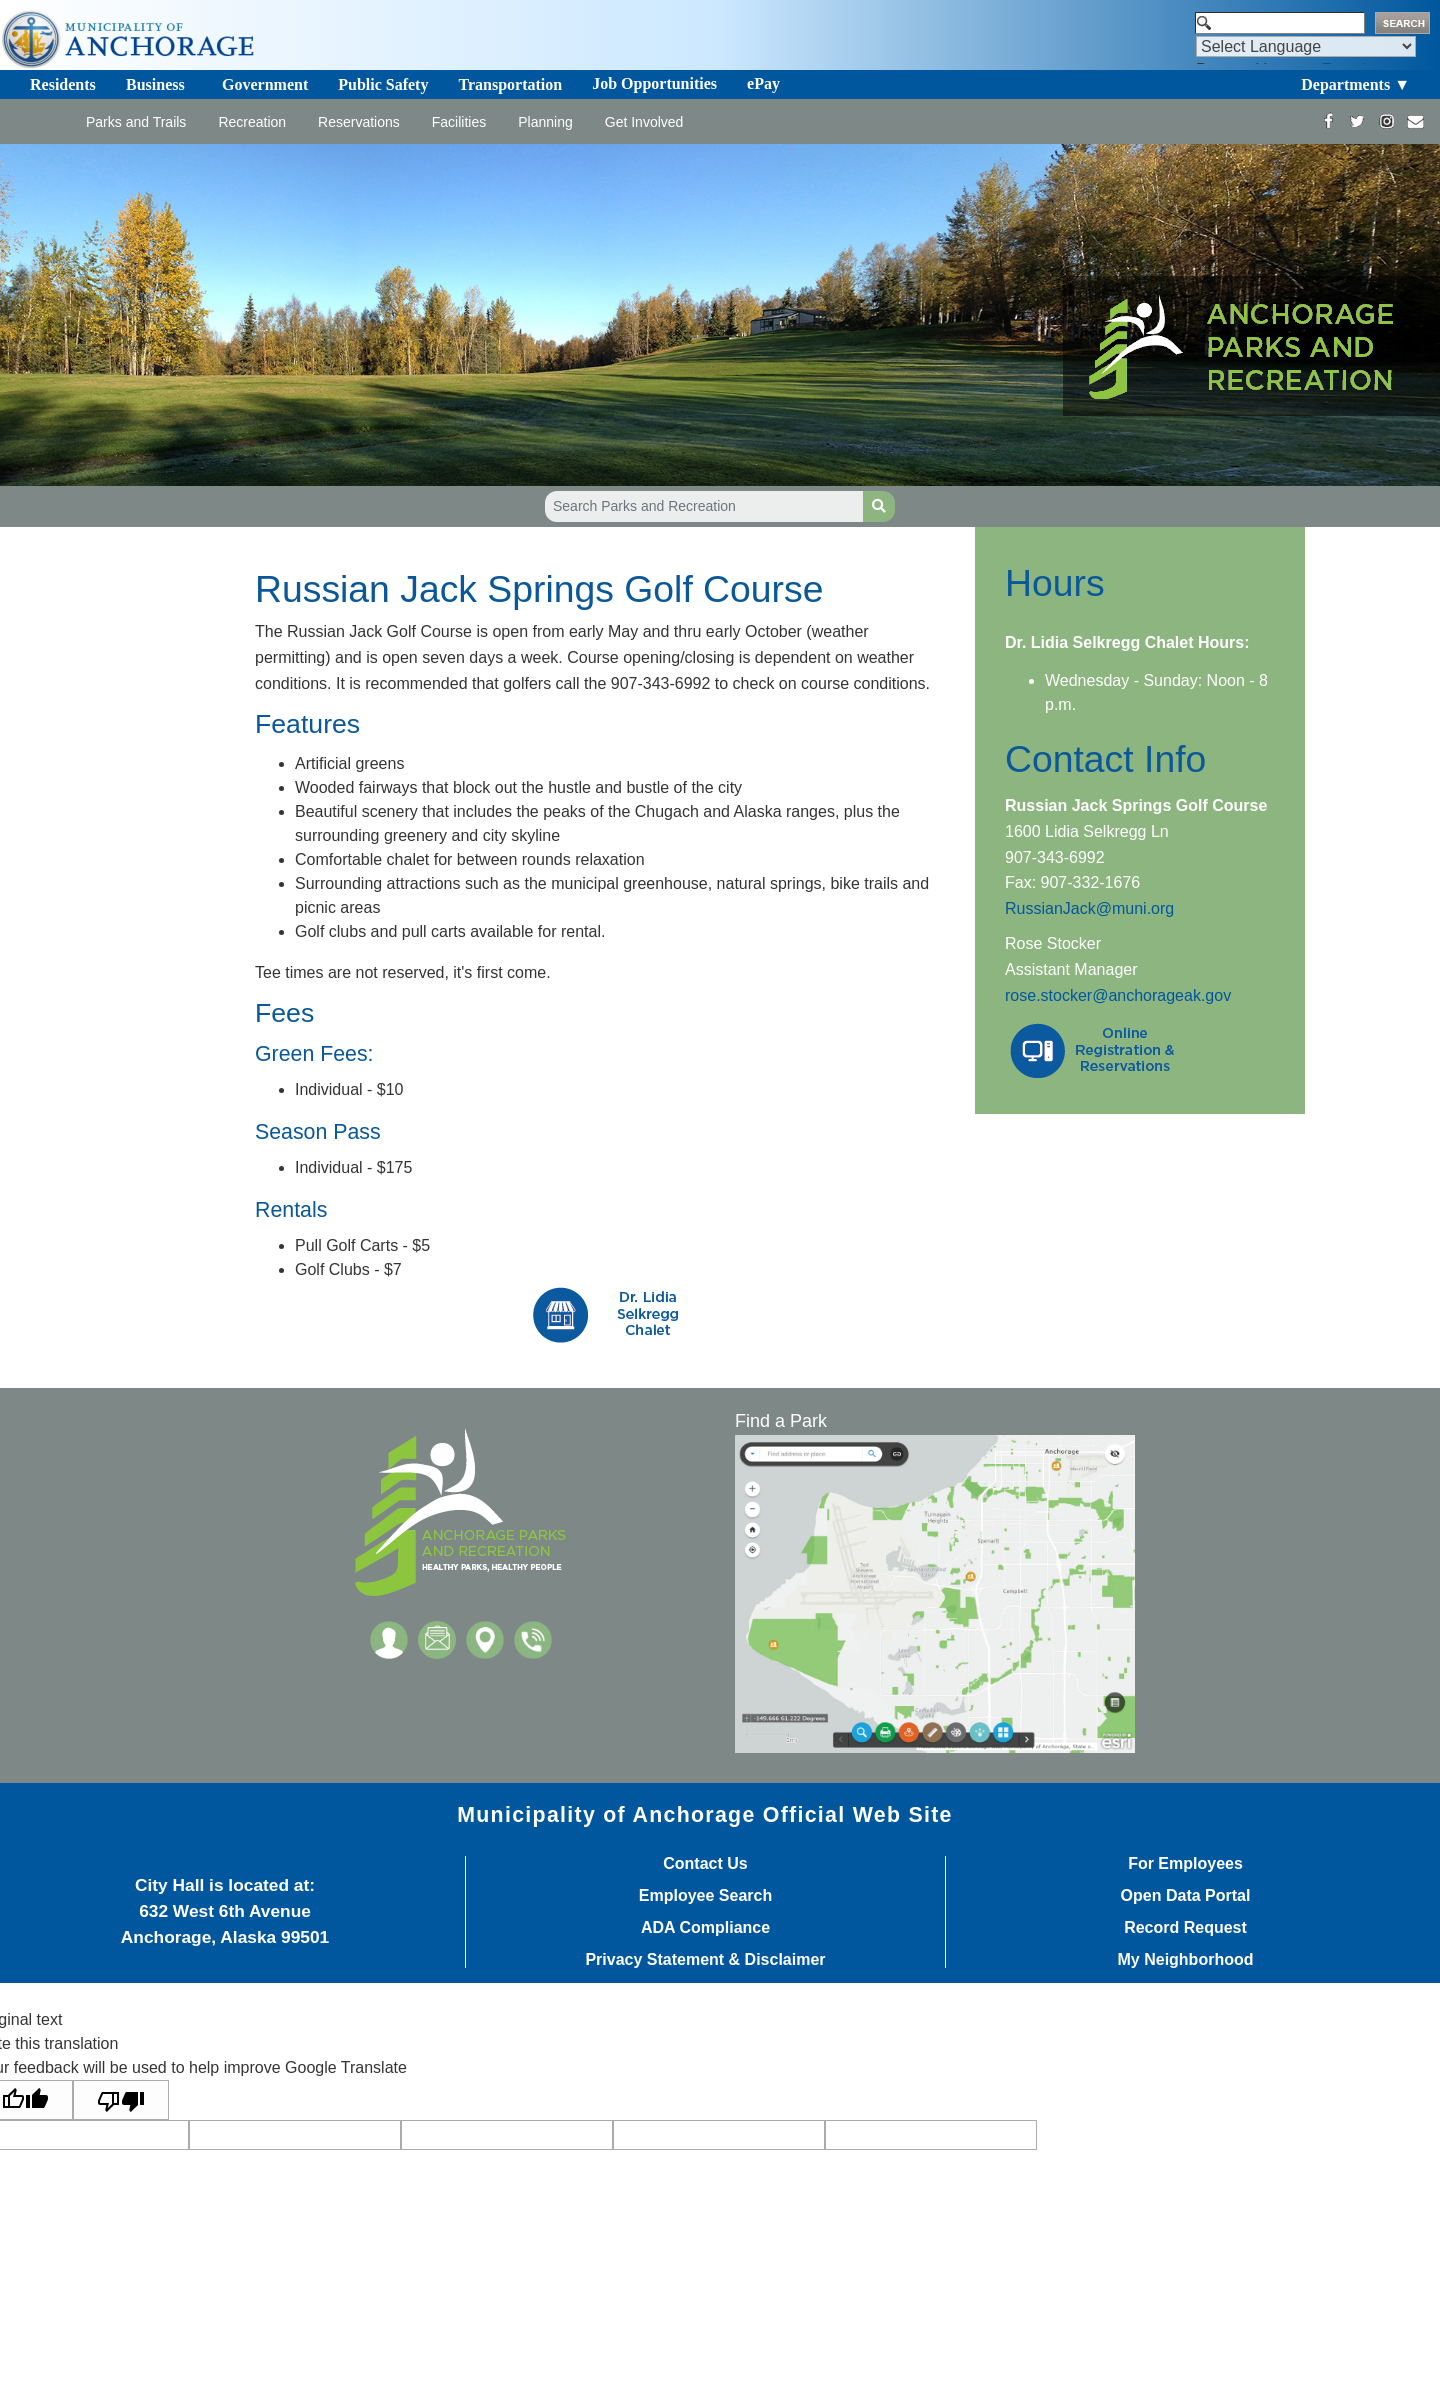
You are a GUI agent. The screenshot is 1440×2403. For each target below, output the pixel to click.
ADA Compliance (705, 1928)
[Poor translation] (121, 2100)
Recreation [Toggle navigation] (252, 122)
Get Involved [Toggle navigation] (644, 122)
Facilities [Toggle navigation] (459, 122)
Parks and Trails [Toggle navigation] (136, 122)
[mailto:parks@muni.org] (1415, 121)
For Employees (1185, 1864)
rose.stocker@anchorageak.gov (1118, 995)
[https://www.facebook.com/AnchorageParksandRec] (1328, 121)
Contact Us (705, 1864)
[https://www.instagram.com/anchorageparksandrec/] (1386, 121)
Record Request (1185, 1928)
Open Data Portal (1186, 1896)
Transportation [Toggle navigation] (510, 84)
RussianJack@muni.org (1089, 908)
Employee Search (705, 1896)
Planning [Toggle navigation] (545, 122)
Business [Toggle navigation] (155, 84)
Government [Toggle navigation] (265, 84)
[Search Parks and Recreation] (704, 506)
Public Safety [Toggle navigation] (383, 84)
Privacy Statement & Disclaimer (705, 1960)
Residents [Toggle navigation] (63, 84)
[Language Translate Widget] (1306, 46)
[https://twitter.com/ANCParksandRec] (1357, 121)
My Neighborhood (1186, 1960)
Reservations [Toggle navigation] (359, 122)
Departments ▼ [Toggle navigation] (1355, 84)
